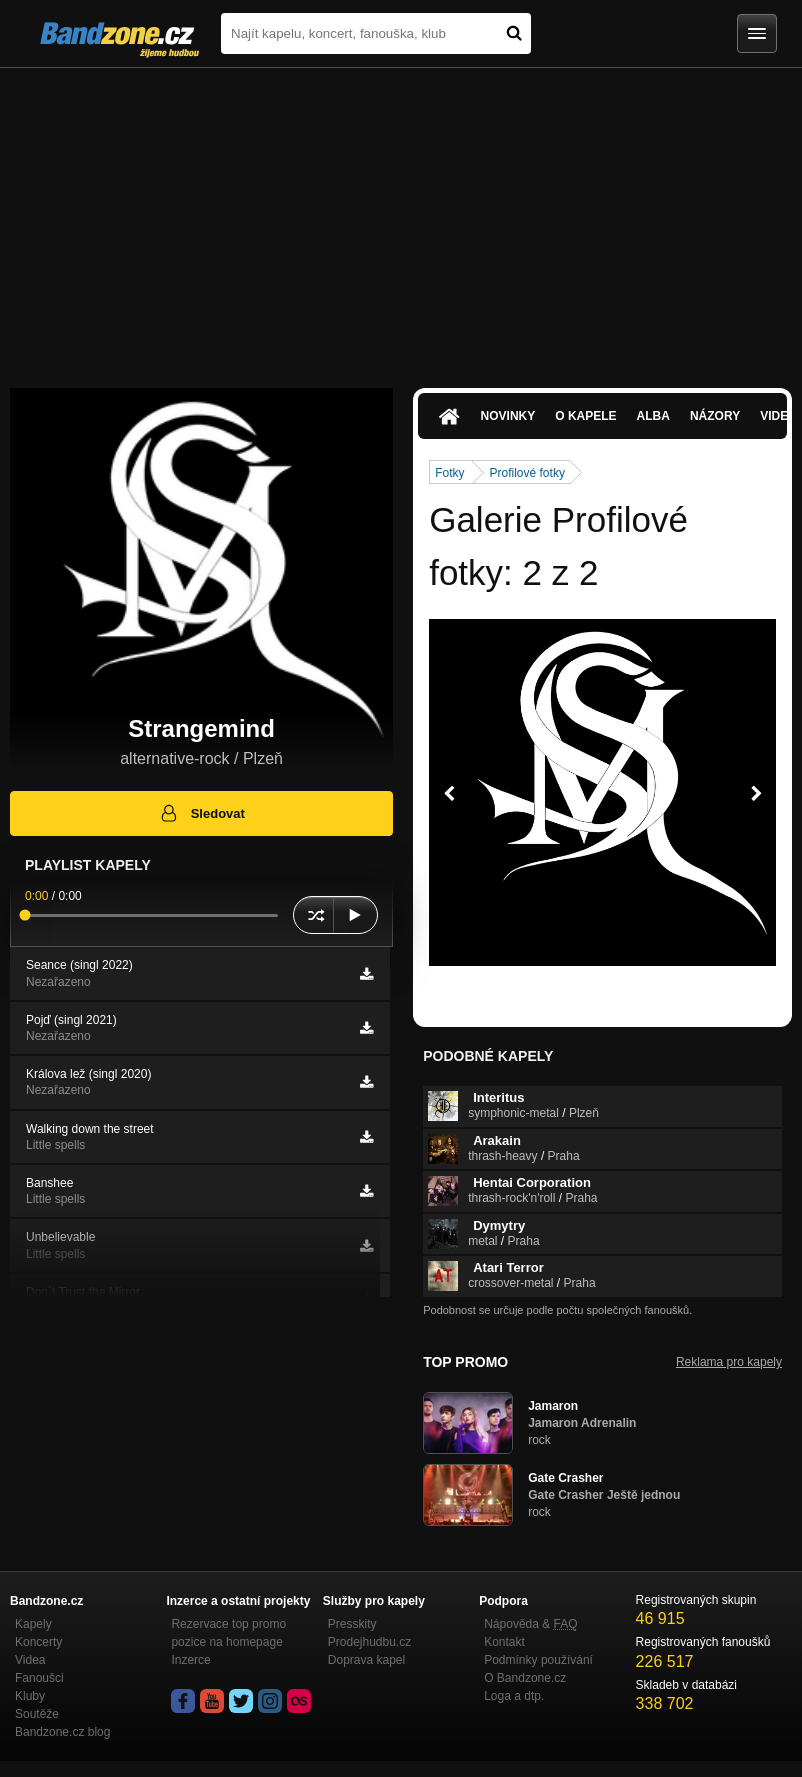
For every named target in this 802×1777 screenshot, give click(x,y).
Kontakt (504, 1642)
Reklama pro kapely (729, 1362)
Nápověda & (530, 1624)
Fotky (449, 473)
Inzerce (190, 1660)
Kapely (33, 1624)
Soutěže (37, 1714)
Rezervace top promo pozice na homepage (228, 1633)
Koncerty (38, 1642)
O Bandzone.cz (525, 1678)
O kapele (585, 416)
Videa (30, 1660)
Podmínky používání (538, 1660)
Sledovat (201, 813)
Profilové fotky (527, 473)
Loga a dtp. (514, 1696)
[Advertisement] (401, 218)
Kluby (30, 1696)
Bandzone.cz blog (62, 1732)
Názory (715, 416)
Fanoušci (39, 1678)
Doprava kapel (366, 1660)
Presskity (352, 1624)
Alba (653, 416)
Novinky (508, 416)
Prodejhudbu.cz (369, 1642)
